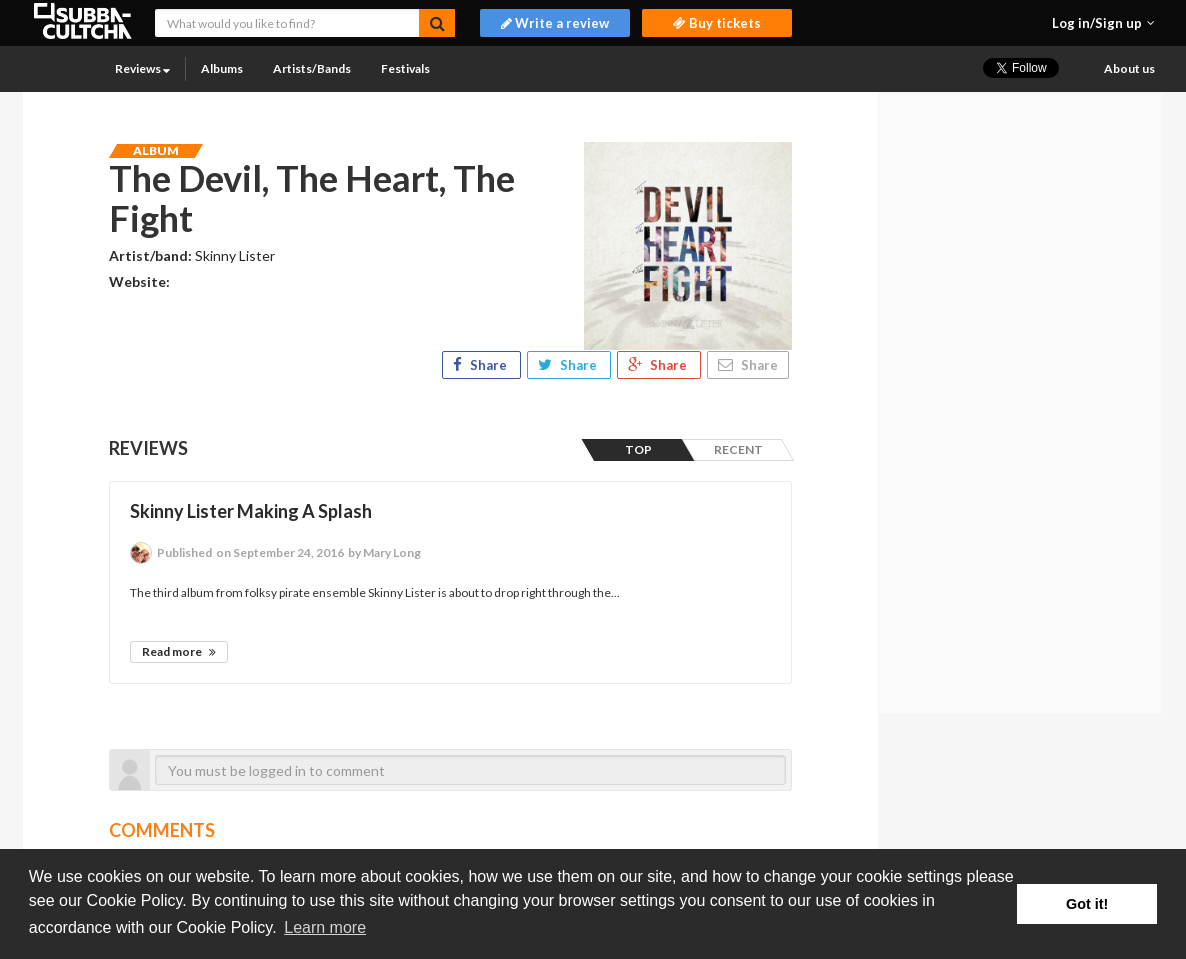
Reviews (142, 68)
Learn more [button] (325, 927)
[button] (1103, 23)
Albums (222, 68)
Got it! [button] (1087, 904)
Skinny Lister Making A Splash (251, 511)
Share (481, 365)
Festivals (405, 68)
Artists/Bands (312, 68)
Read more (179, 651)
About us (1129, 68)
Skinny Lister (235, 255)
